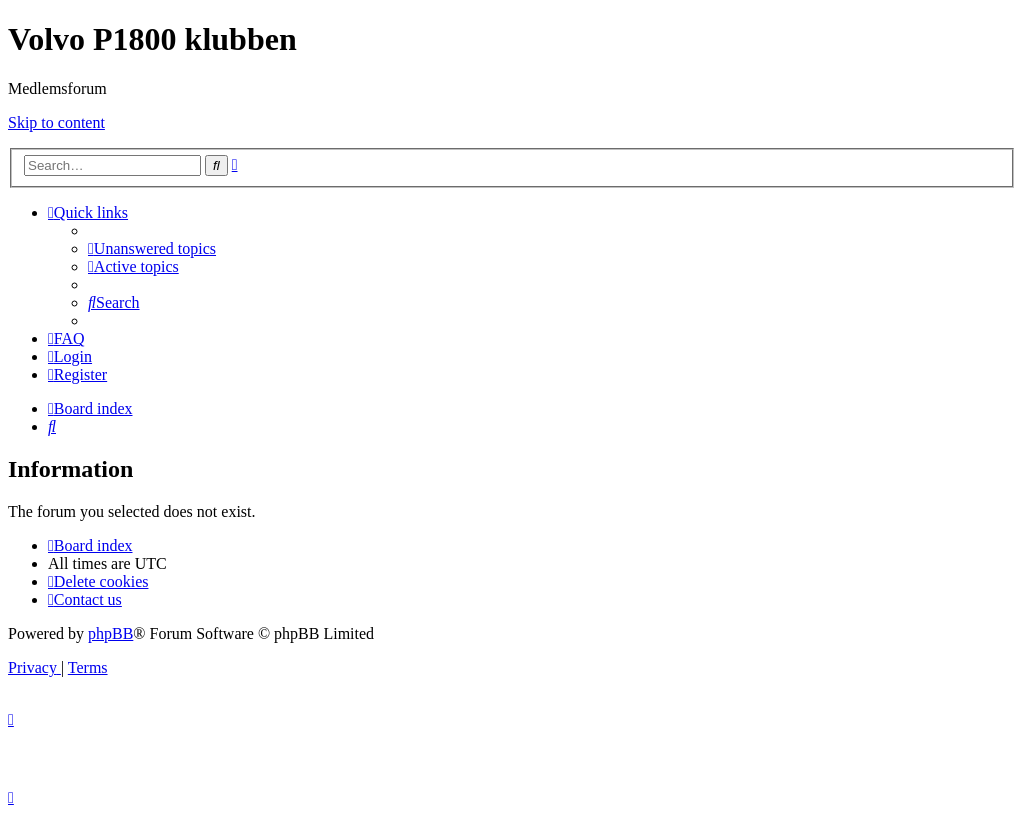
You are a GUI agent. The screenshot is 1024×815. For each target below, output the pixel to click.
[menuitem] (152, 248)
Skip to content (56, 122)
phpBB (110, 633)
